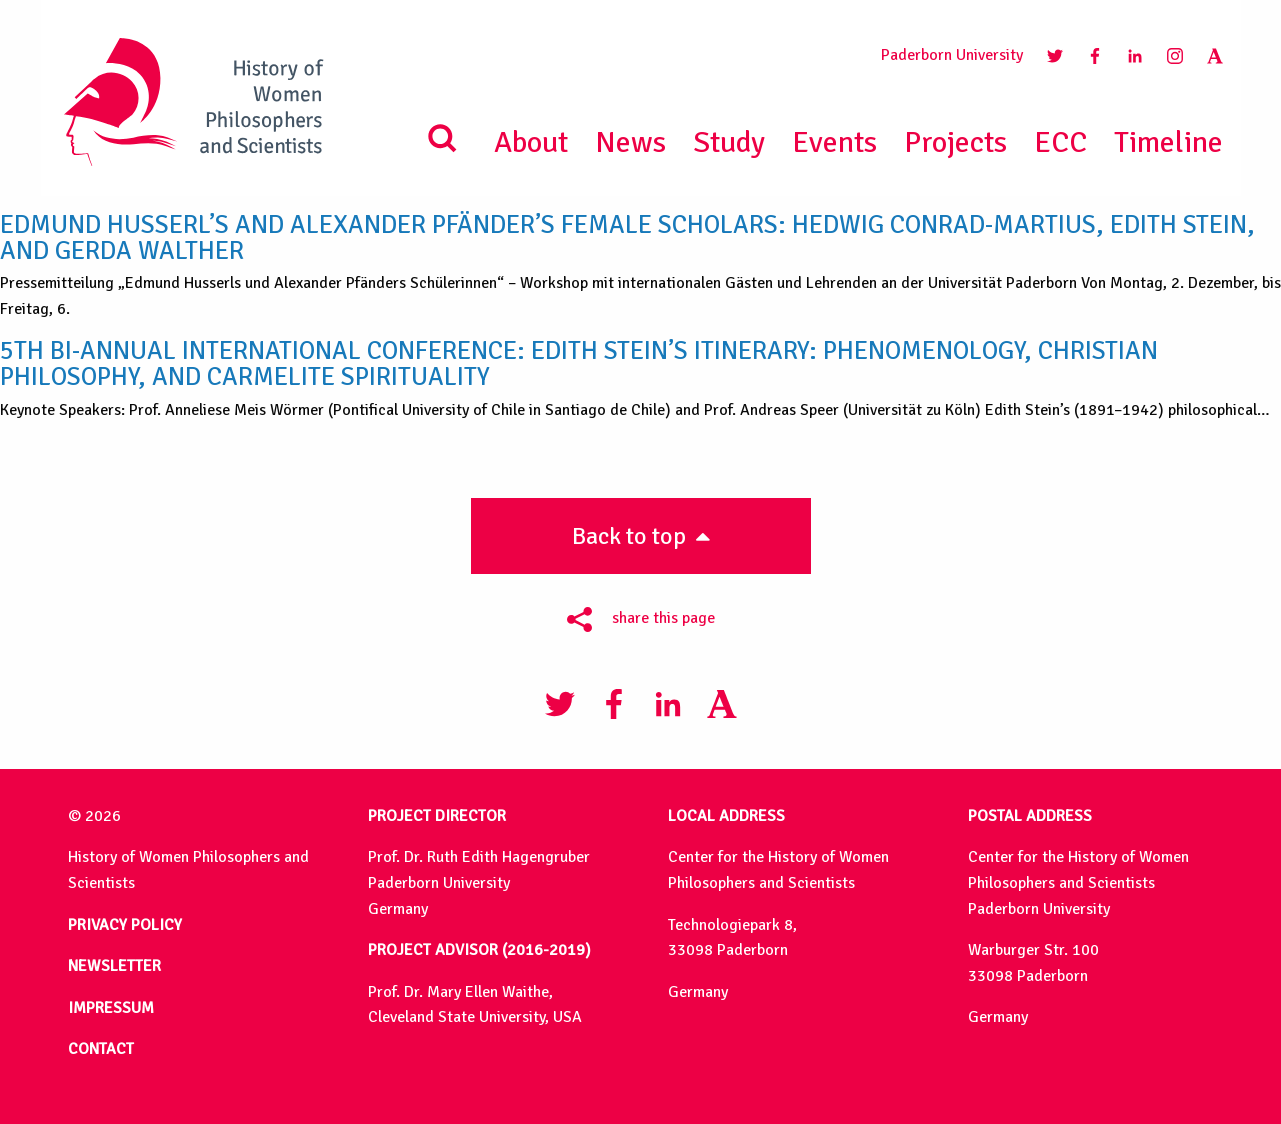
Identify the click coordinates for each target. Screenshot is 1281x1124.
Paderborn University (952, 55)
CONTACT (101, 1049)
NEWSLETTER (114, 966)
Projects (955, 142)
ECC (1060, 142)
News (630, 142)
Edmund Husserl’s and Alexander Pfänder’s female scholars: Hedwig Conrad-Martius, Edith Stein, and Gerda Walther (627, 237)
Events (834, 142)
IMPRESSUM (111, 1008)
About (531, 142)
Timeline (1168, 142)
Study (729, 142)
